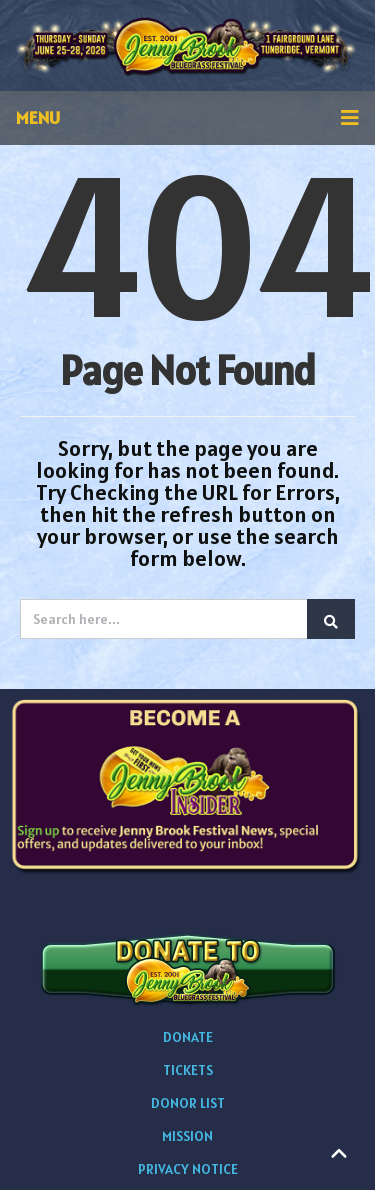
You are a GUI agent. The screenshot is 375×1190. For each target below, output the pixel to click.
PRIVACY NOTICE (188, 1169)
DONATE (188, 1037)
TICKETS (188, 1070)
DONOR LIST (188, 1103)
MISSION (187, 1136)
